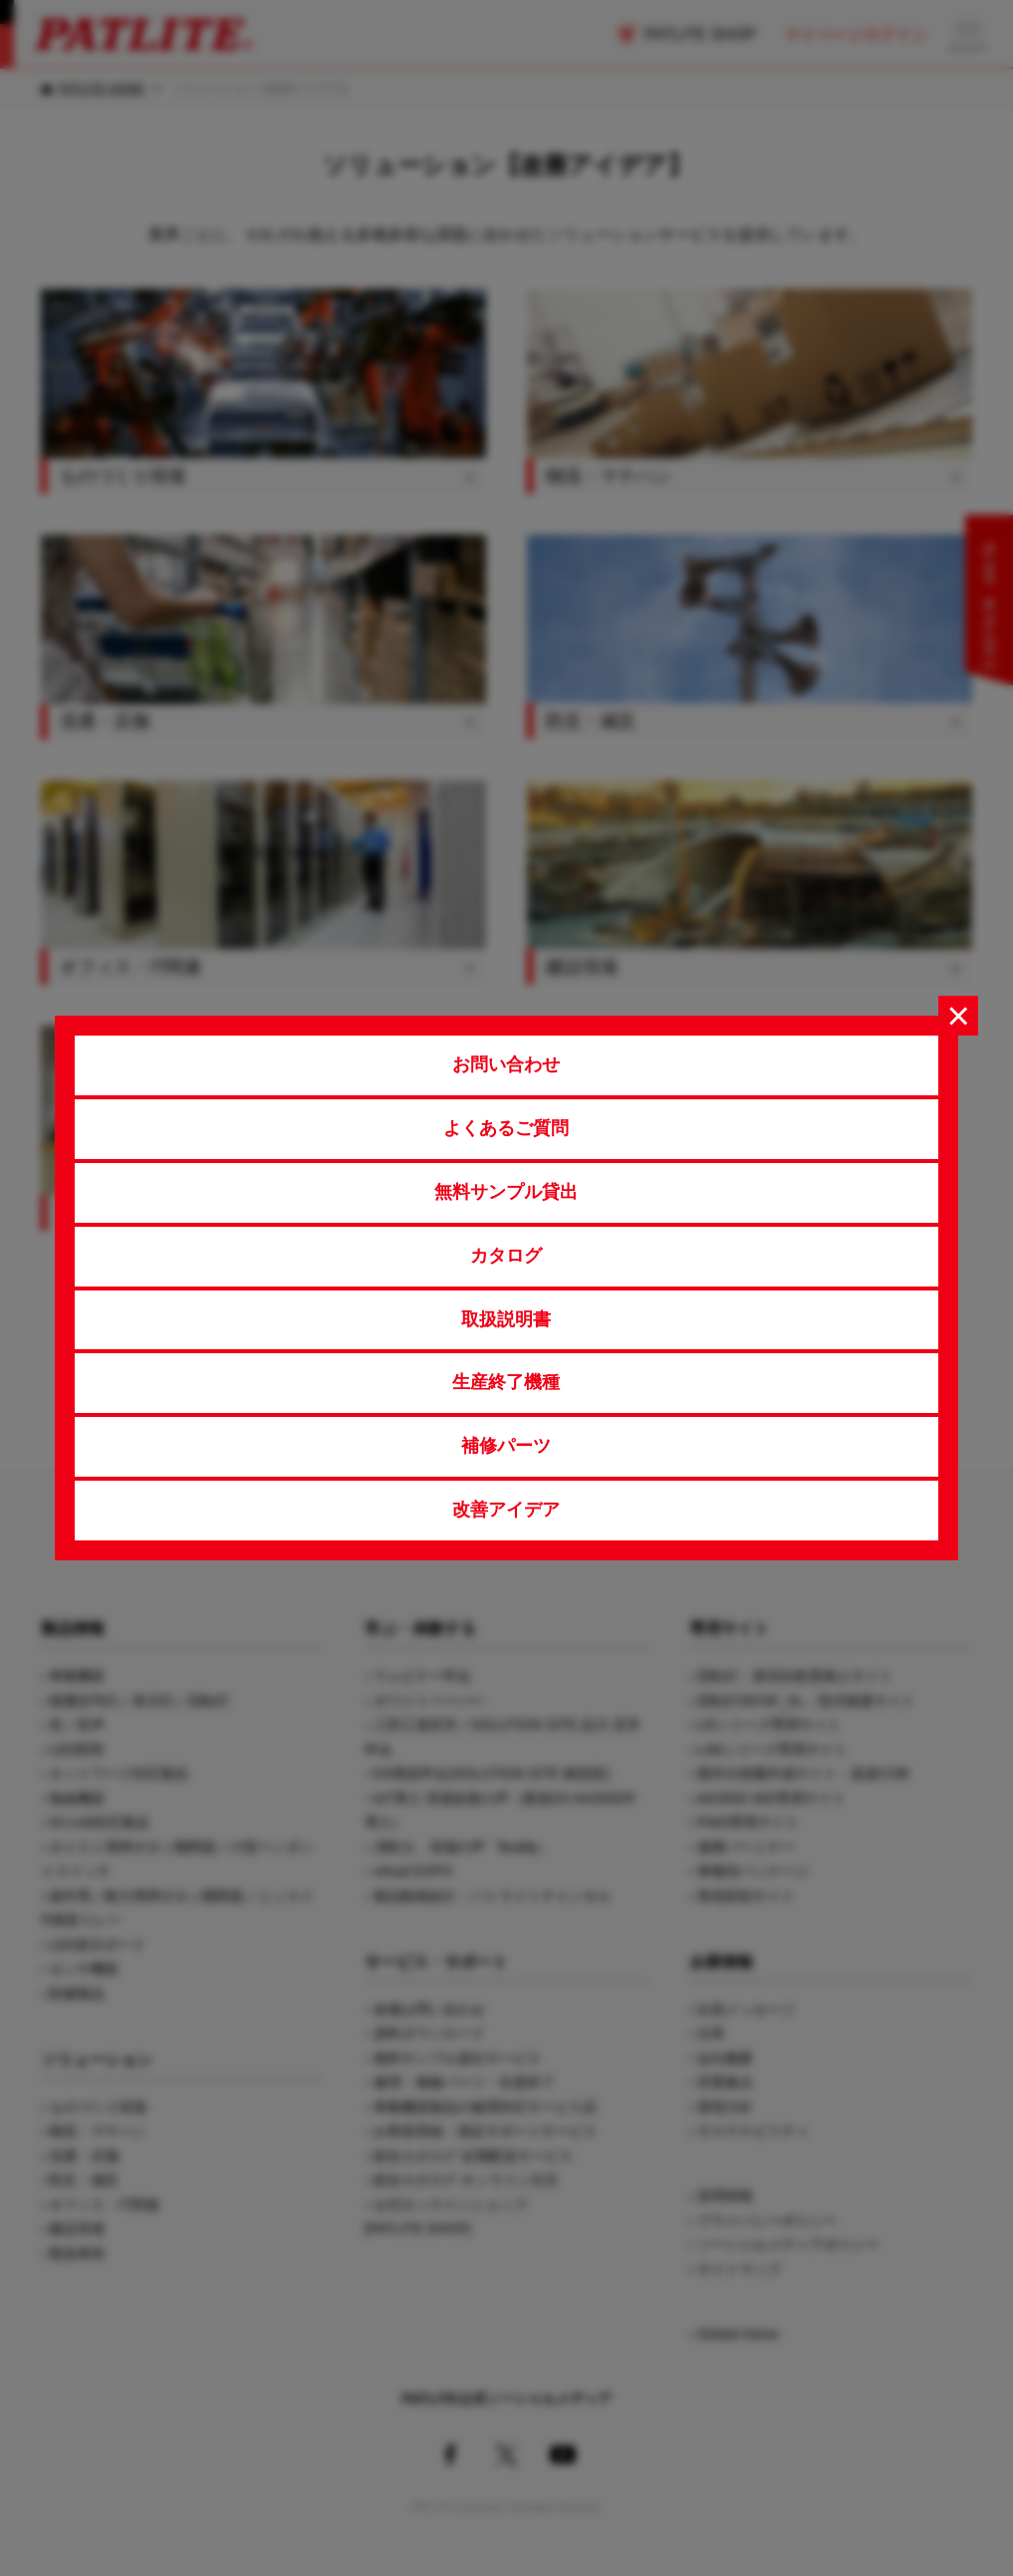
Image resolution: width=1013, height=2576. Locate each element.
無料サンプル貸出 (506, 1192)
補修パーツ (506, 1446)
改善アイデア (506, 1510)
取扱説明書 (506, 1319)
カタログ (506, 1256)
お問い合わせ (506, 1064)
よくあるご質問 (506, 1128)
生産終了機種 (506, 1382)
